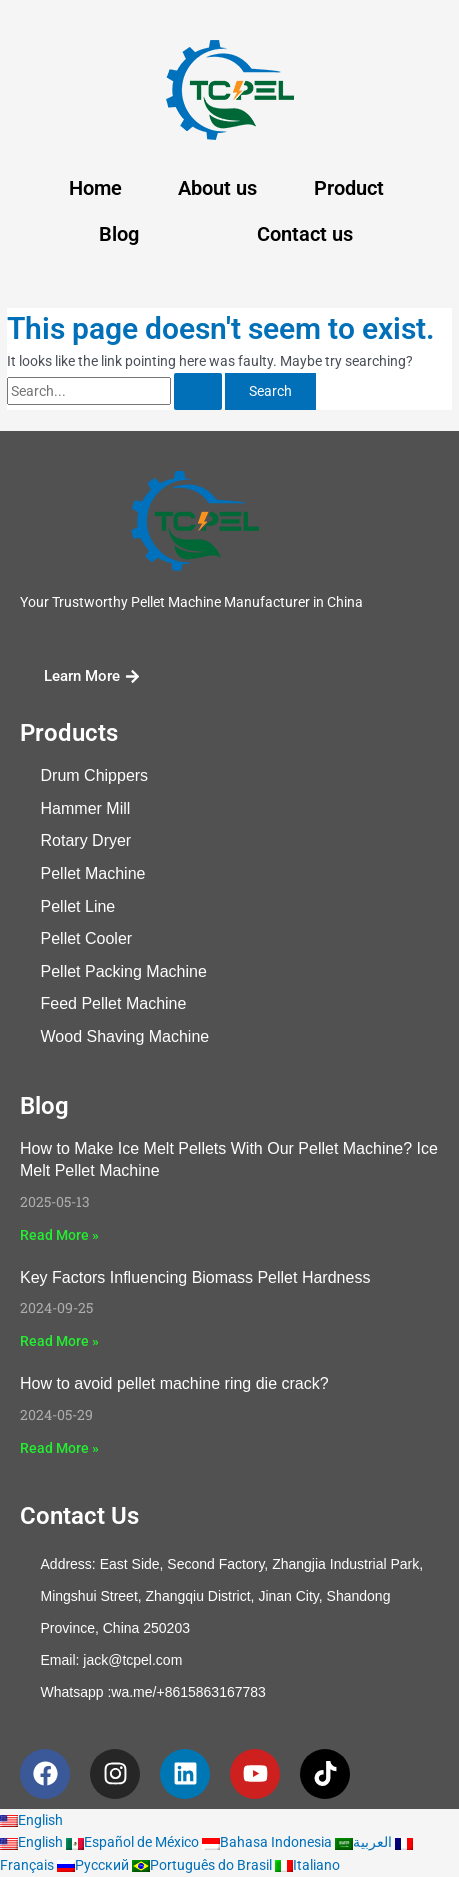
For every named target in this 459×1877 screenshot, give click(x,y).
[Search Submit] (198, 392)
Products (69, 733)
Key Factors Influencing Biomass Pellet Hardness (195, 1277)
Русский (94, 1865)
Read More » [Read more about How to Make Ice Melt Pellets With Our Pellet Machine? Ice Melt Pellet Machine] (59, 1235)
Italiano (307, 1865)
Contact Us (79, 1516)
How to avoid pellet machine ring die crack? (174, 1383)
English (31, 1820)
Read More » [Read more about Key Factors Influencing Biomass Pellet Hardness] (59, 1341)
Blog (119, 234)
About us (217, 188)
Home (95, 188)
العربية (365, 1842)
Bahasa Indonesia (268, 1842)
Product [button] (349, 188)
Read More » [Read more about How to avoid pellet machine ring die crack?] (59, 1448)
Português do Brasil (203, 1865)
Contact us (305, 234)
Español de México (134, 1842)
